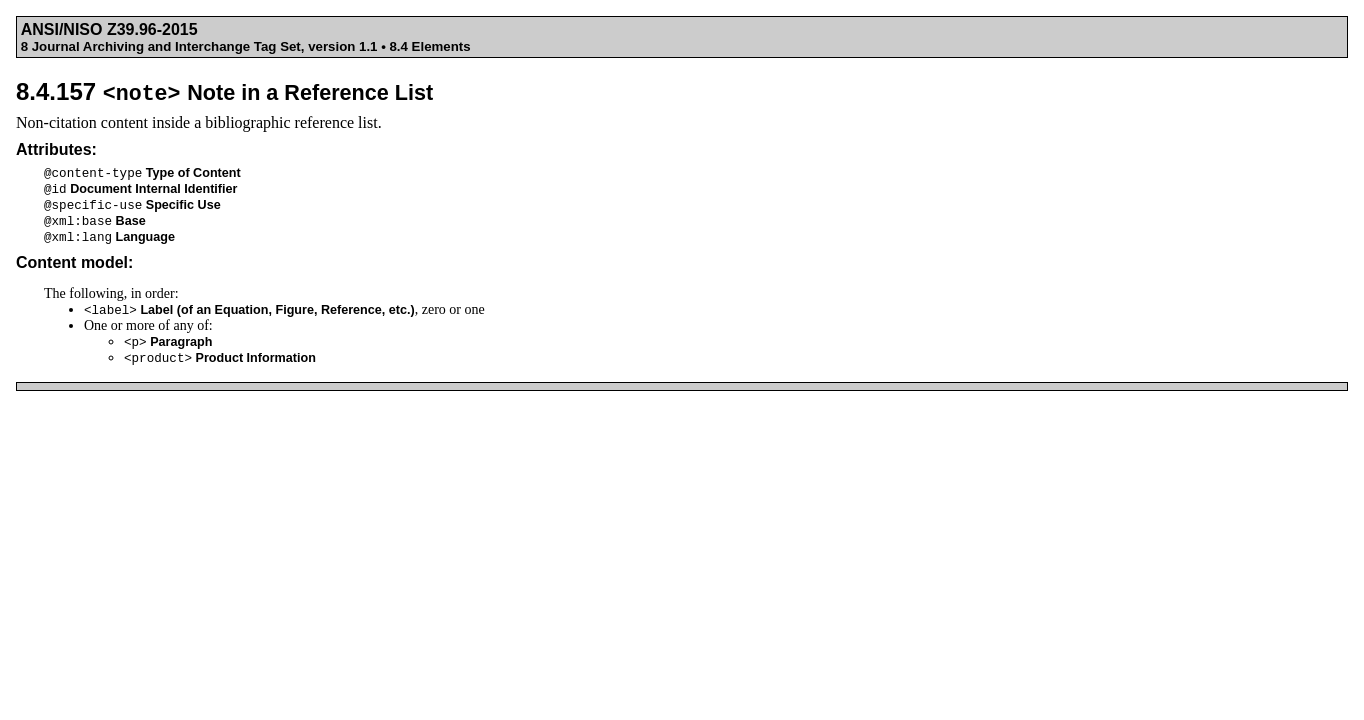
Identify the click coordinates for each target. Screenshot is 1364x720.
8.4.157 (224, 91)
